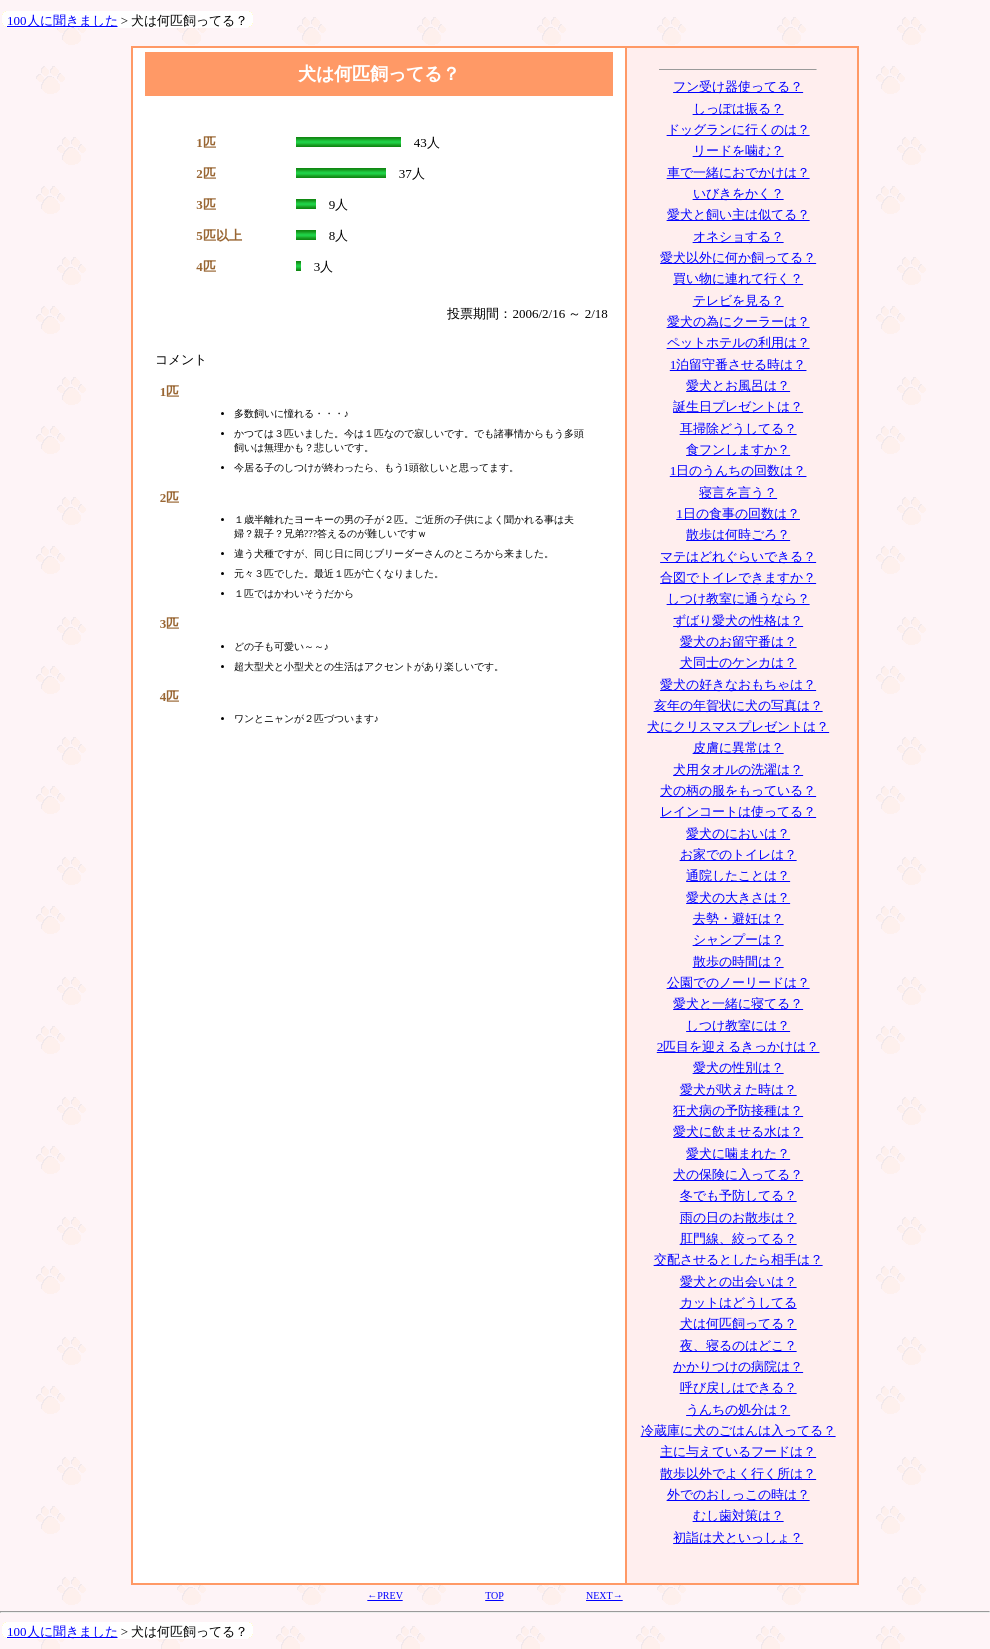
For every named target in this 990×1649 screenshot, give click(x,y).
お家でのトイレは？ (738, 854)
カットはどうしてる (738, 1302)
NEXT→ (604, 1595)
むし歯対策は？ (738, 1515)
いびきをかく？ (738, 193)
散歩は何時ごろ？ (738, 534)
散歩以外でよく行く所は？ (738, 1473)
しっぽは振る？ (738, 108)
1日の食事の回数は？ (738, 513)
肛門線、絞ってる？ (738, 1238)
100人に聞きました (62, 20)
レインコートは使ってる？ (738, 811)
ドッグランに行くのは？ (738, 129)
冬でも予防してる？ (738, 1195)
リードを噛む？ (738, 150)
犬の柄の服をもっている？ (738, 790)
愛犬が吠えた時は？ (738, 1089)
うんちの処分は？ (738, 1409)
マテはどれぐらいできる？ (738, 556)
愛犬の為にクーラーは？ (738, 321)
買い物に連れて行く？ (738, 278)
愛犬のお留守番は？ (738, 641)
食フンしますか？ (738, 449)
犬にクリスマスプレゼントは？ (738, 726)
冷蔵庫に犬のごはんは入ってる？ (738, 1430)
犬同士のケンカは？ (738, 662)
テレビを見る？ (738, 300)
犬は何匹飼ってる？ (738, 1323)
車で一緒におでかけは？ (738, 172)
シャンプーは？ (738, 939)
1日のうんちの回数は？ (738, 470)
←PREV (384, 1595)
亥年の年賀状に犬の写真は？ (738, 705)
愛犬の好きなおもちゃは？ (738, 684)
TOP (494, 1595)
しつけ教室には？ (738, 1025)
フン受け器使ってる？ (738, 86)
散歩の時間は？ (738, 961)
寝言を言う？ (738, 492)
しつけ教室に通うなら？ (738, 598)
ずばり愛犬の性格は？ (738, 620)
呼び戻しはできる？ (738, 1387)
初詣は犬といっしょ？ (738, 1537)
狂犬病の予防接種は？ (738, 1110)
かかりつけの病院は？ (738, 1366)
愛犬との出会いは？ (738, 1281)
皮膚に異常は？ (738, 747)
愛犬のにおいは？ (738, 833)
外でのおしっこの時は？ (738, 1494)
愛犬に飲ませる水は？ (738, 1131)
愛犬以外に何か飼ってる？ (738, 257)
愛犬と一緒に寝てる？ (738, 1003)
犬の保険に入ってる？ (738, 1174)
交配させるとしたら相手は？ (738, 1259)
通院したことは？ (738, 875)
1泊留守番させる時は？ (738, 364)
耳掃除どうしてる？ (738, 428)
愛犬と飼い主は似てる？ (738, 214)
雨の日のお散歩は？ (738, 1217)
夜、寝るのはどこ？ (738, 1345)
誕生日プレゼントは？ (738, 406)
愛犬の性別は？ (738, 1067)
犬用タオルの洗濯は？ (738, 769)
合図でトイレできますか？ (738, 577)
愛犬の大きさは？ (738, 897)
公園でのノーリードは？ (738, 982)
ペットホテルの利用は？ (738, 342)
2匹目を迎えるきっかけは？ (738, 1046)
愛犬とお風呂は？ (738, 385)
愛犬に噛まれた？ (738, 1153)
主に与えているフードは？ (738, 1451)
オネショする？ (738, 236)
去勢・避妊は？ (738, 918)
